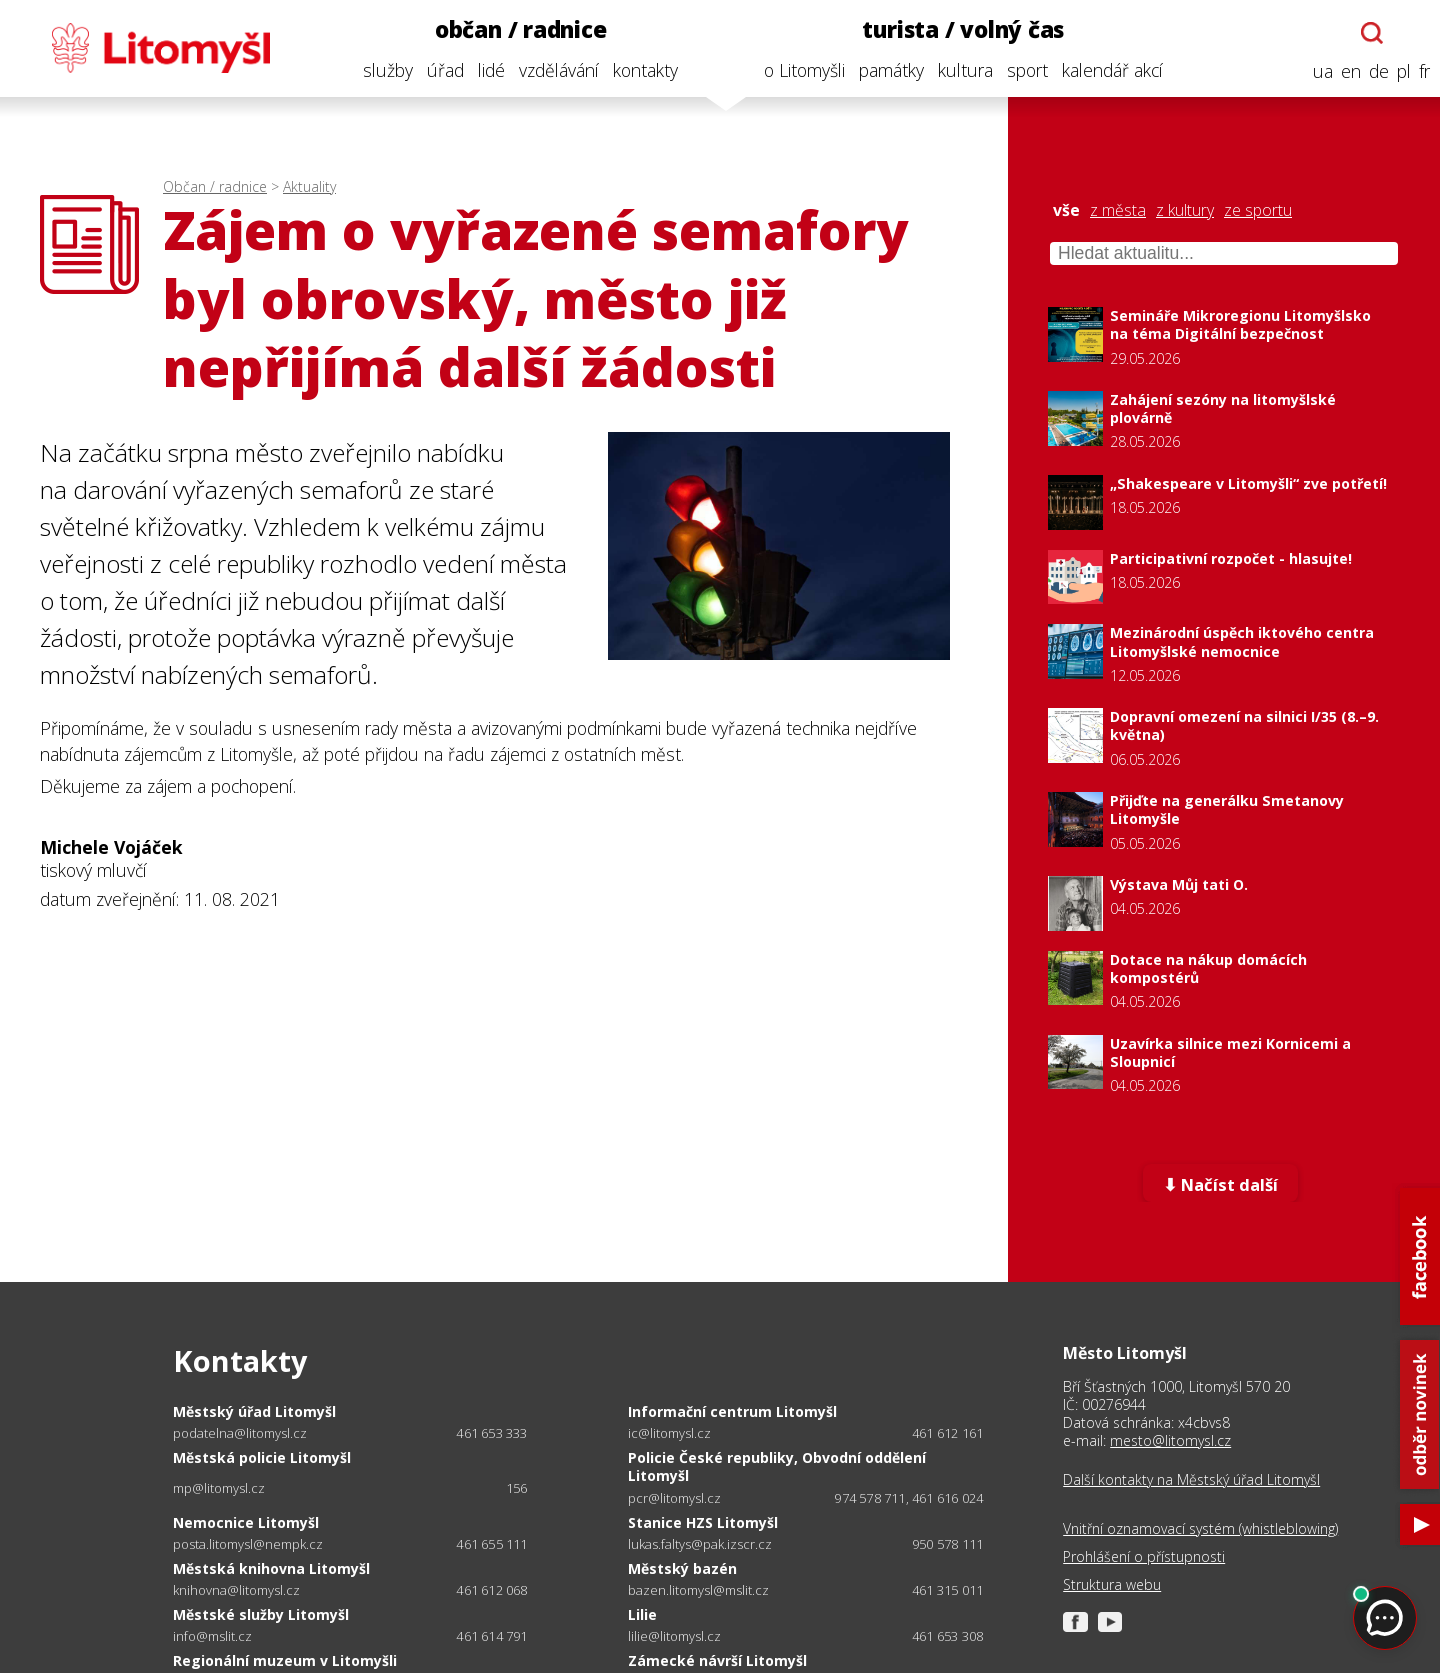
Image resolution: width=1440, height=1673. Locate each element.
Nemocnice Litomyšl (246, 1522)
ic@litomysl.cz (669, 1433)
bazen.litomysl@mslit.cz (698, 1590)
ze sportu (1258, 210)
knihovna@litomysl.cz (236, 1590)
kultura (959, 70)
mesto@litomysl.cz (1170, 1440)
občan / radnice (515, 29)
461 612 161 (947, 1433)
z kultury (1185, 210)
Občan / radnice (215, 186)
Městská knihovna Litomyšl (271, 1568)
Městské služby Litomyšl (261, 1614)
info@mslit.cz (212, 1636)
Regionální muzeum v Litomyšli (285, 1660)
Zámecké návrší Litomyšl (717, 1660)
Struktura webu (1112, 1585)
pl (1398, 71)
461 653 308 (947, 1636)
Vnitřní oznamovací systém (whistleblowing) (1200, 1529)
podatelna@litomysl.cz (240, 1433)
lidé (485, 70)
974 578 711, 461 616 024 (908, 1498)
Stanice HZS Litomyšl (703, 1522)
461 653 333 (491, 1433)
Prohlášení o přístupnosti (1144, 1557)
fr (1418, 71)
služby (382, 70)
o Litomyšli (798, 70)
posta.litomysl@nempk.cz (248, 1544)
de (1373, 71)
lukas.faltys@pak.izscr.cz (700, 1544)
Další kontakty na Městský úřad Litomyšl (1191, 1480)
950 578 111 (947, 1544)
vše (1066, 210)
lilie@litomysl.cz (674, 1636)
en (1345, 71)
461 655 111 (491, 1544)
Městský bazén (682, 1568)
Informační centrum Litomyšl (732, 1411)
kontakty (639, 70)
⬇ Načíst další (1220, 1185)
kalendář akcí (1106, 70)
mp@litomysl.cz (219, 1488)
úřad (439, 70)
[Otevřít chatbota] (1367, 33)
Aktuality (309, 186)
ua (1317, 71)
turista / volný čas (958, 29)
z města (1118, 210)
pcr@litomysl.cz (674, 1498)
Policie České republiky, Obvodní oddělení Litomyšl (777, 1466)
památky (885, 70)
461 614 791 (491, 1636)
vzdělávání (553, 70)
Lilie (642, 1614)
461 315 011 (947, 1590)
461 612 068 (491, 1590)
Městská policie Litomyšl (262, 1457)
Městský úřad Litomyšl (254, 1411)
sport (1021, 70)
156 (517, 1488)
